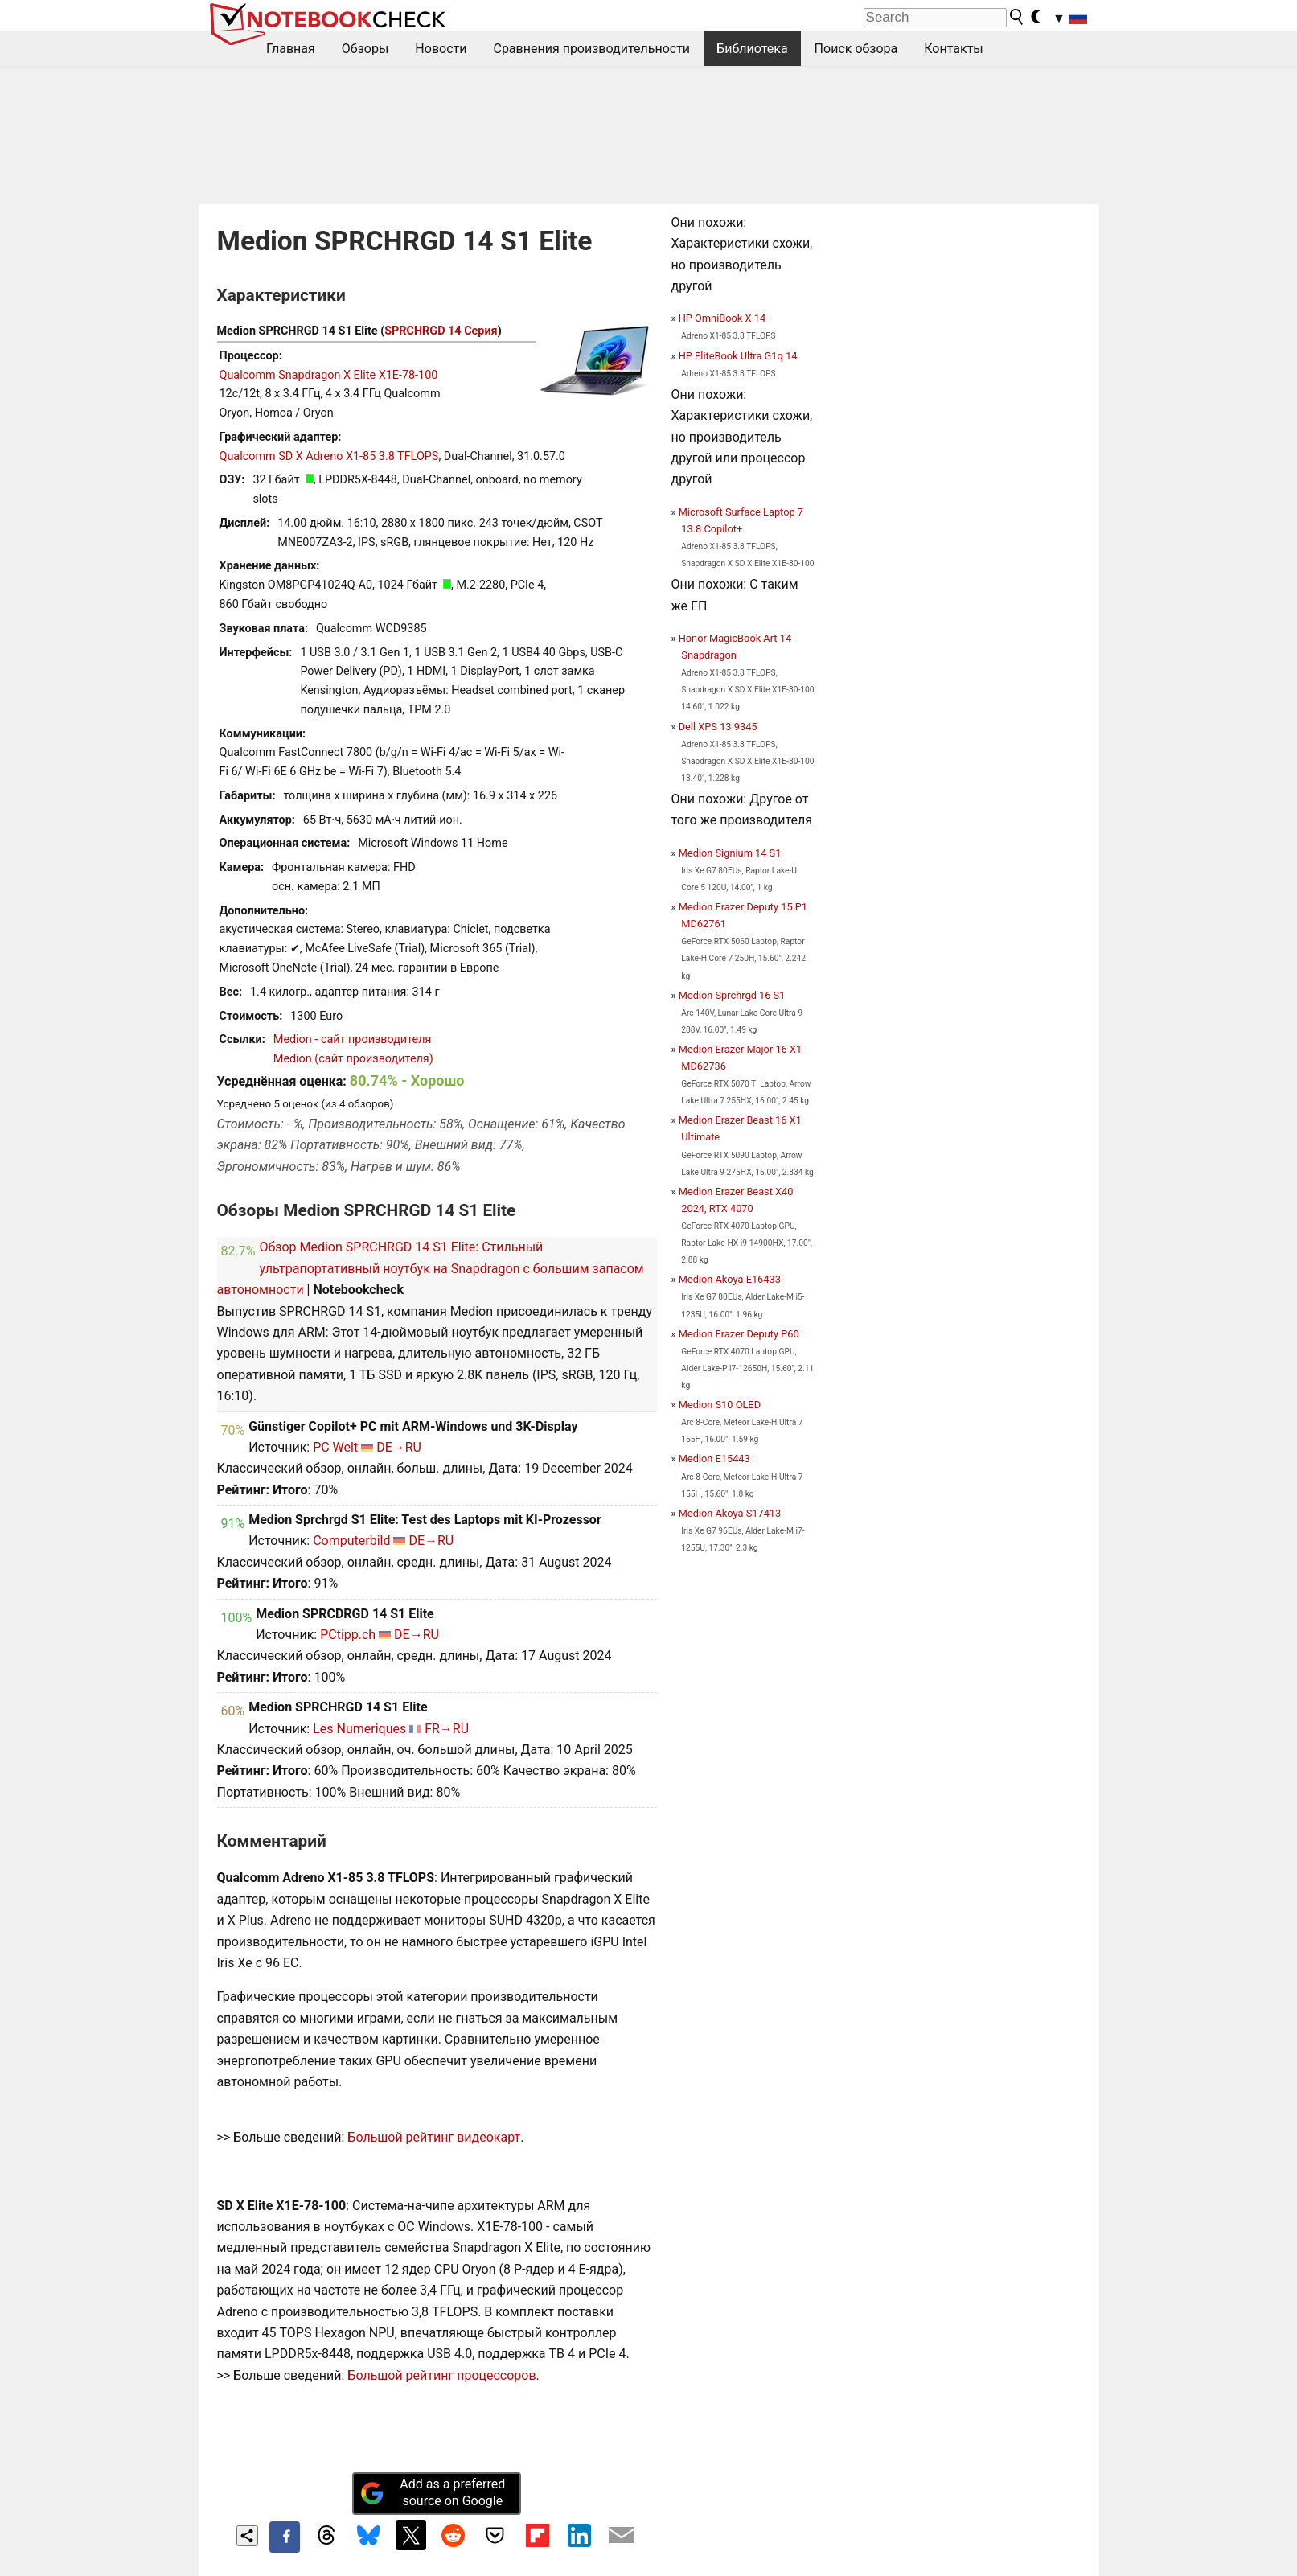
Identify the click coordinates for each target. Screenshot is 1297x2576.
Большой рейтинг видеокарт (433, 2137)
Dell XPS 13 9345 (718, 727)
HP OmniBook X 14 (722, 318)
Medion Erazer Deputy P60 (739, 1334)
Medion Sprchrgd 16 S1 (732, 995)
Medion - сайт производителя (352, 1039)
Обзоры (365, 48)
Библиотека (752, 48)
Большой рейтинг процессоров (441, 2375)
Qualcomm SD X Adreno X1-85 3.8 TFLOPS (329, 456)
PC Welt (335, 1447)
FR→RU (447, 1728)
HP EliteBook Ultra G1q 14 (738, 356)
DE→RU (398, 1447)
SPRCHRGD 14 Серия (440, 331)
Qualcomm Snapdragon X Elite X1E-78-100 (329, 375)
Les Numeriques (359, 1728)
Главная (290, 48)
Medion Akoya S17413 (730, 1513)
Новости (440, 48)
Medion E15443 (714, 1458)
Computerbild (351, 1540)
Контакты (953, 48)
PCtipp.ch (348, 1634)
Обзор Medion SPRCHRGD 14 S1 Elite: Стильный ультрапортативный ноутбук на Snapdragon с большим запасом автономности (430, 1268)
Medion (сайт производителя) (353, 1059)
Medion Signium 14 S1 (730, 853)
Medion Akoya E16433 (730, 1279)
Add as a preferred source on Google (432, 2492)
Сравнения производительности (591, 48)
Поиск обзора (856, 48)
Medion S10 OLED (720, 1405)
